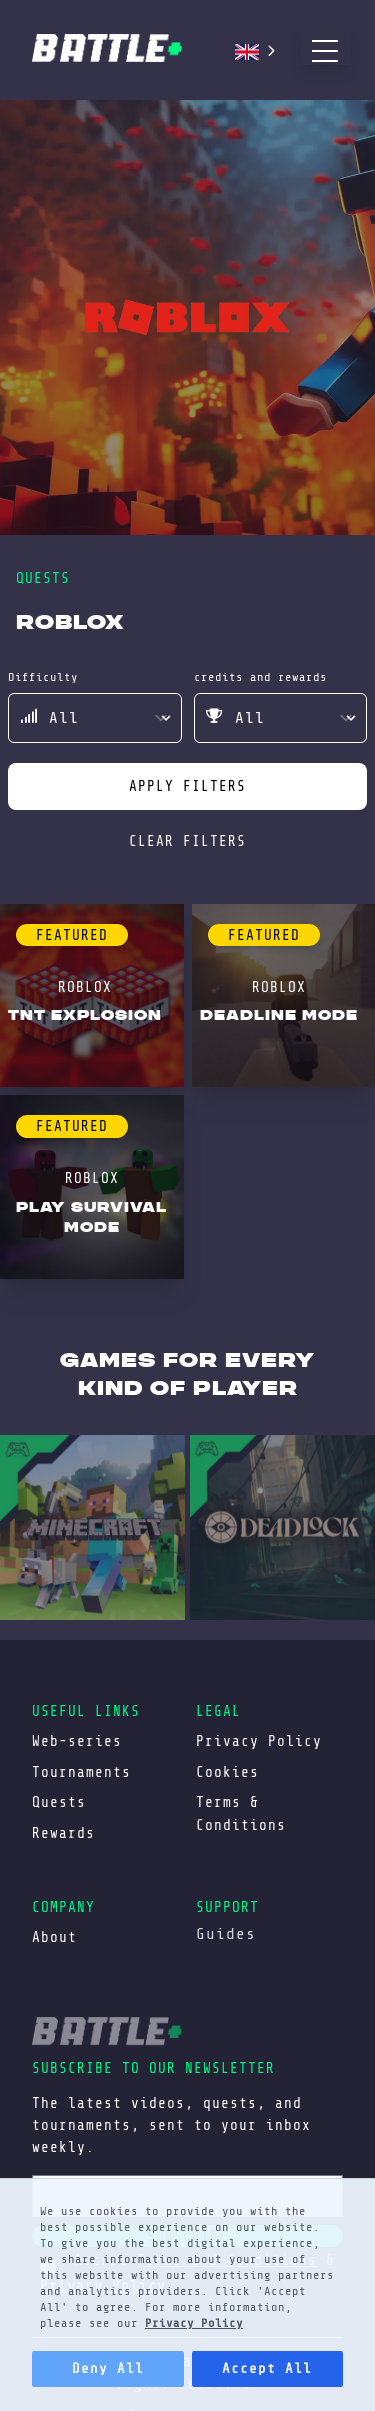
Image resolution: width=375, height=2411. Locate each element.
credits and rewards (260, 677)
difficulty (43, 677)
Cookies (227, 1772)
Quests (59, 1802)
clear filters (187, 841)
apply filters (187, 786)
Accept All (267, 2368)
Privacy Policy (194, 2323)
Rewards (63, 1833)
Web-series (77, 1741)
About (54, 1937)
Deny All (108, 2368)
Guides (226, 1934)
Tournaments (81, 1772)
